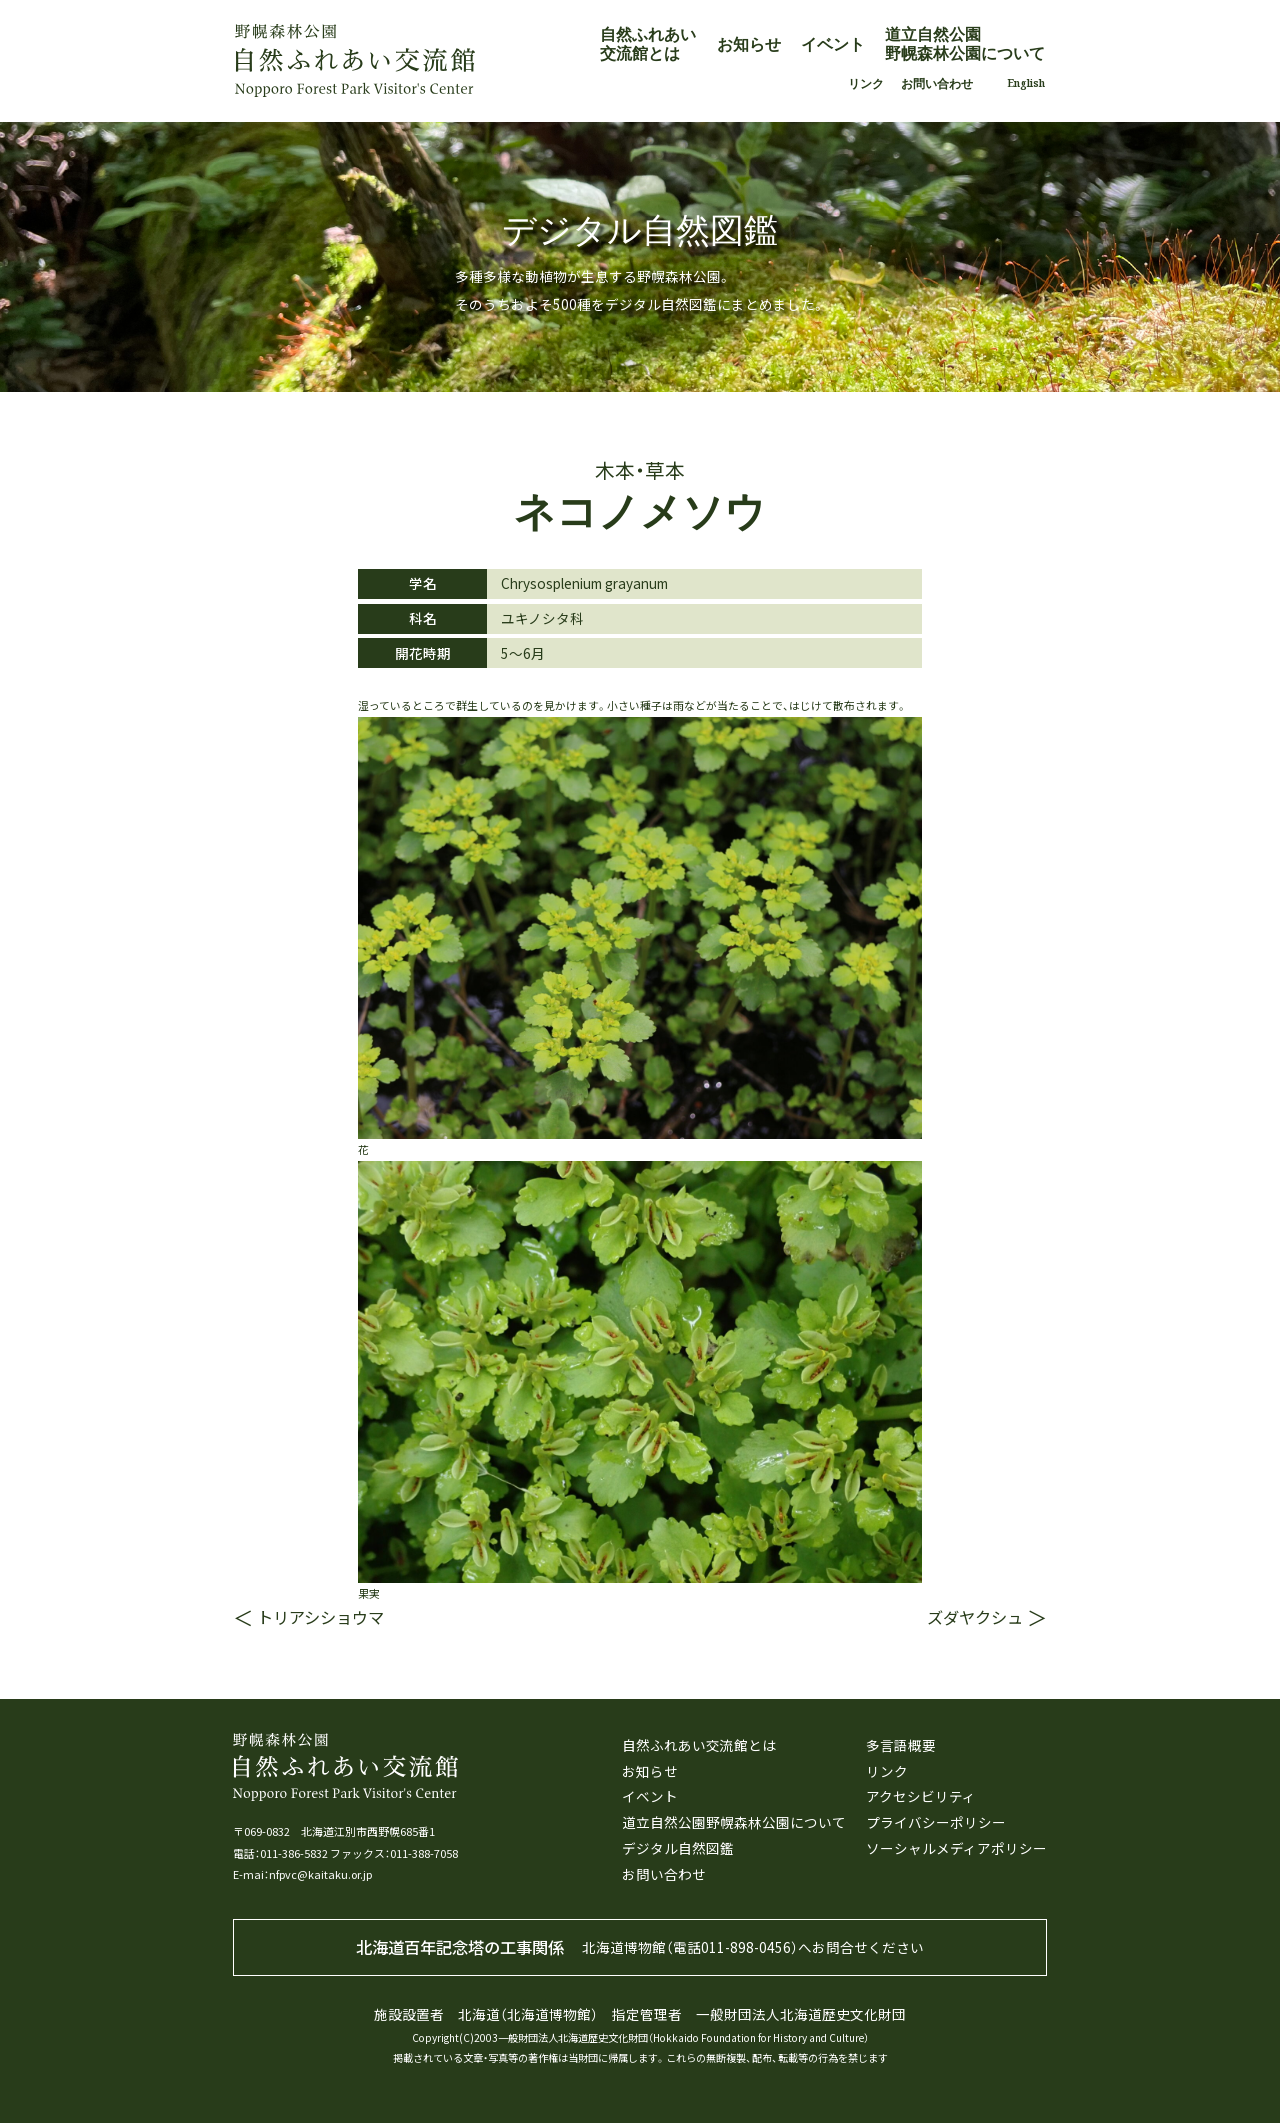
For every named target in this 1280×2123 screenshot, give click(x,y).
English (1026, 82)
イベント (833, 44)
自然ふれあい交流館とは (648, 43)
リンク (866, 83)
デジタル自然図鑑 (678, 1848)
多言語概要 (901, 1745)
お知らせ (749, 44)
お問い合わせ (937, 83)
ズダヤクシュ (975, 1617)
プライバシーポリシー (936, 1822)
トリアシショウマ (320, 1617)
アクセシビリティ (921, 1796)
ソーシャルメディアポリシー (956, 1848)
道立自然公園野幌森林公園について (965, 43)
